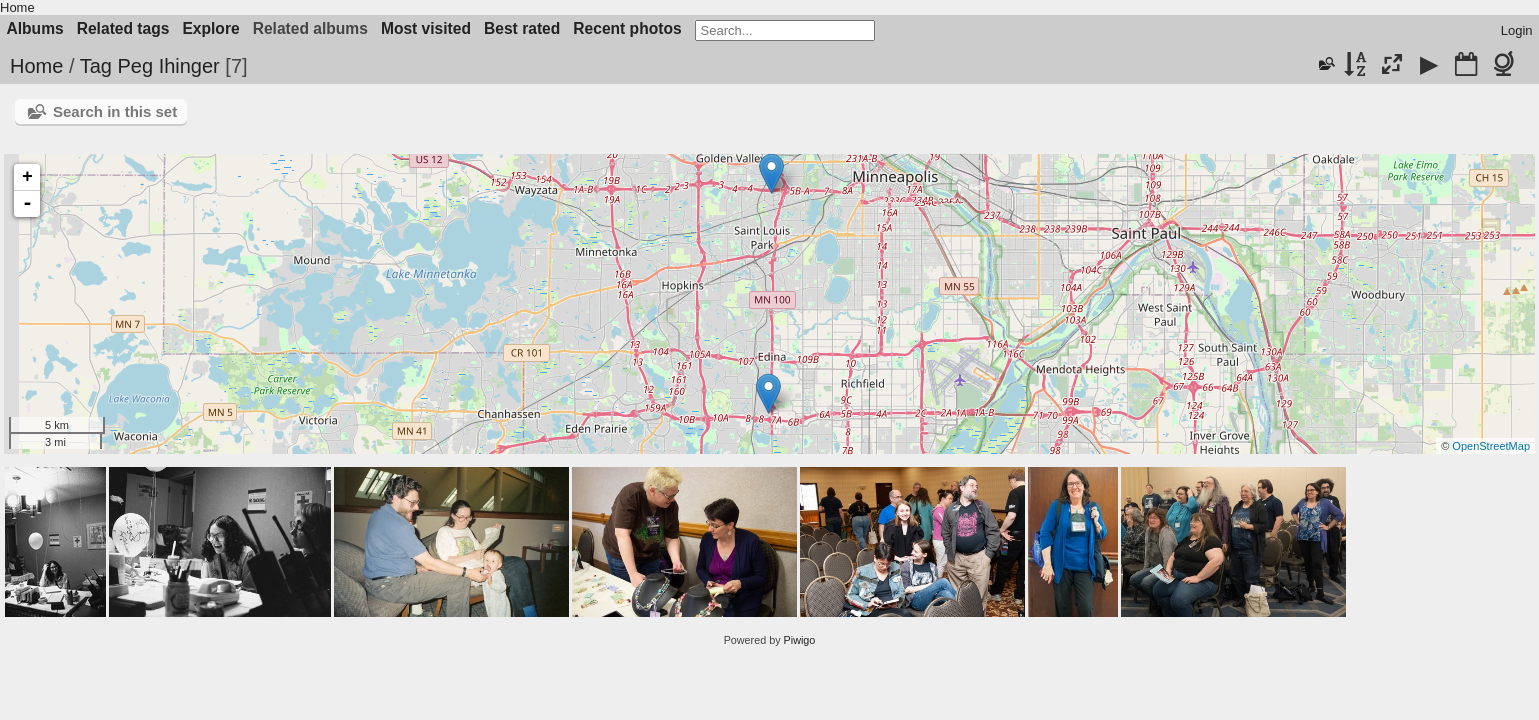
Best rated (522, 28)
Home (17, 7)
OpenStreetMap (1491, 446)
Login (1517, 30)
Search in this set (115, 111)
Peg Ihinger (168, 66)
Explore (210, 28)
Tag (96, 66)
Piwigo (800, 640)
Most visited (426, 28)
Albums (35, 28)
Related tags (123, 28)
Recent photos (627, 28)
